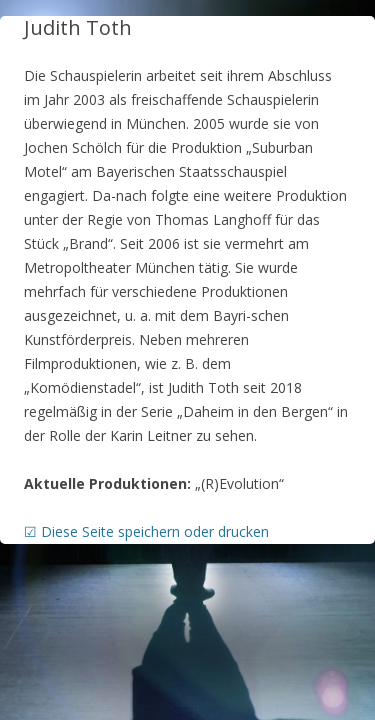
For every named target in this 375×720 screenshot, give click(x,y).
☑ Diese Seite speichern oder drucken (146, 531)
